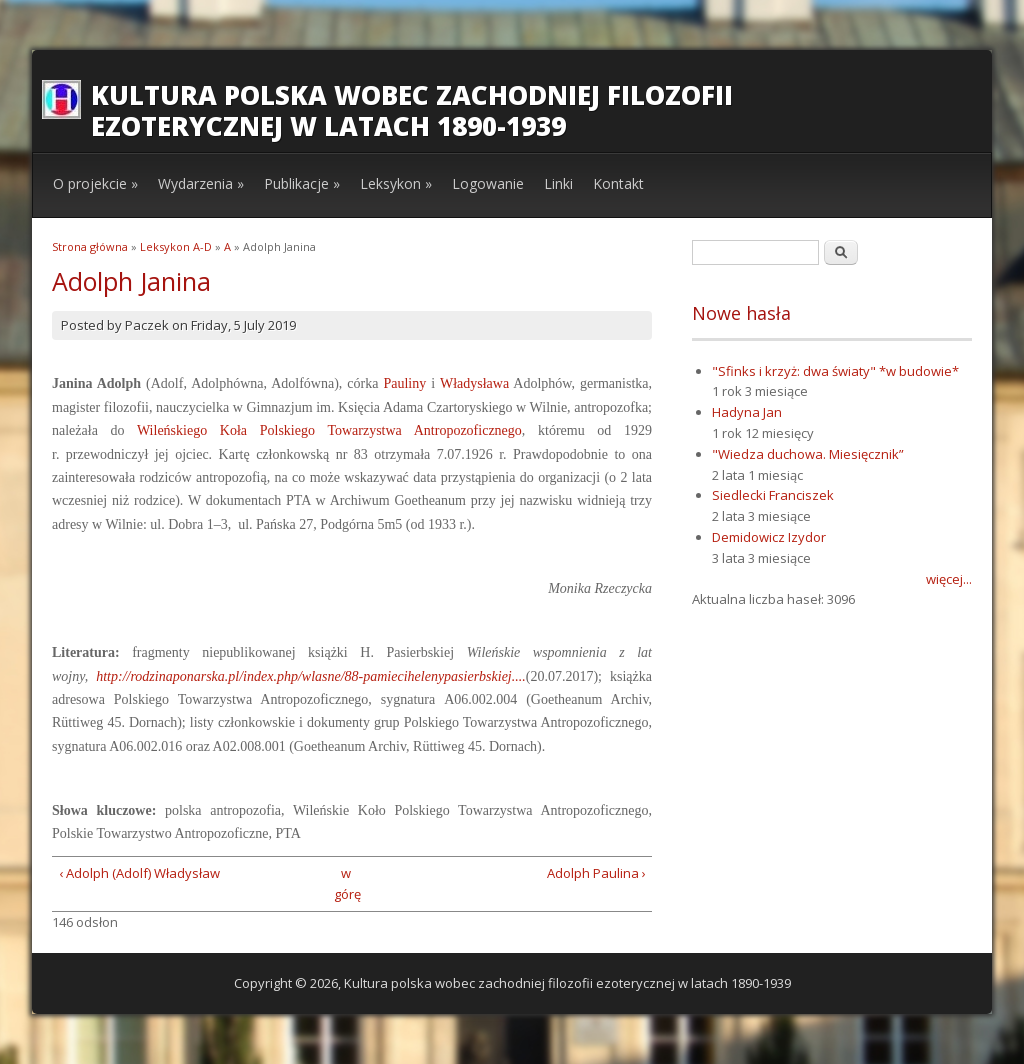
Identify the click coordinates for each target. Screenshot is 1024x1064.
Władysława (474, 383)
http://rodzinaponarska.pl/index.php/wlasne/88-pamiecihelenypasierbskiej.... (311, 676)
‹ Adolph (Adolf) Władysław (139, 873)
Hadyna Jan (747, 412)
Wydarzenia (201, 183)
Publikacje (302, 183)
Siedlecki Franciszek (773, 495)
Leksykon (396, 183)
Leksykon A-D (176, 246)
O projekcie (95, 183)
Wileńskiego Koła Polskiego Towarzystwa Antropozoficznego (329, 430)
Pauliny (404, 383)
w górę (345, 883)
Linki (558, 183)
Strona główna (90, 246)
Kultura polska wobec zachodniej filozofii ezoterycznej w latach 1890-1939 (412, 110)
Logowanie (488, 183)
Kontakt (618, 183)
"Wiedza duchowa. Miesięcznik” (808, 454)
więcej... (949, 579)
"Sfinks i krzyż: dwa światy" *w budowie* (835, 371)
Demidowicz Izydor (769, 537)
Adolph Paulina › (596, 873)
